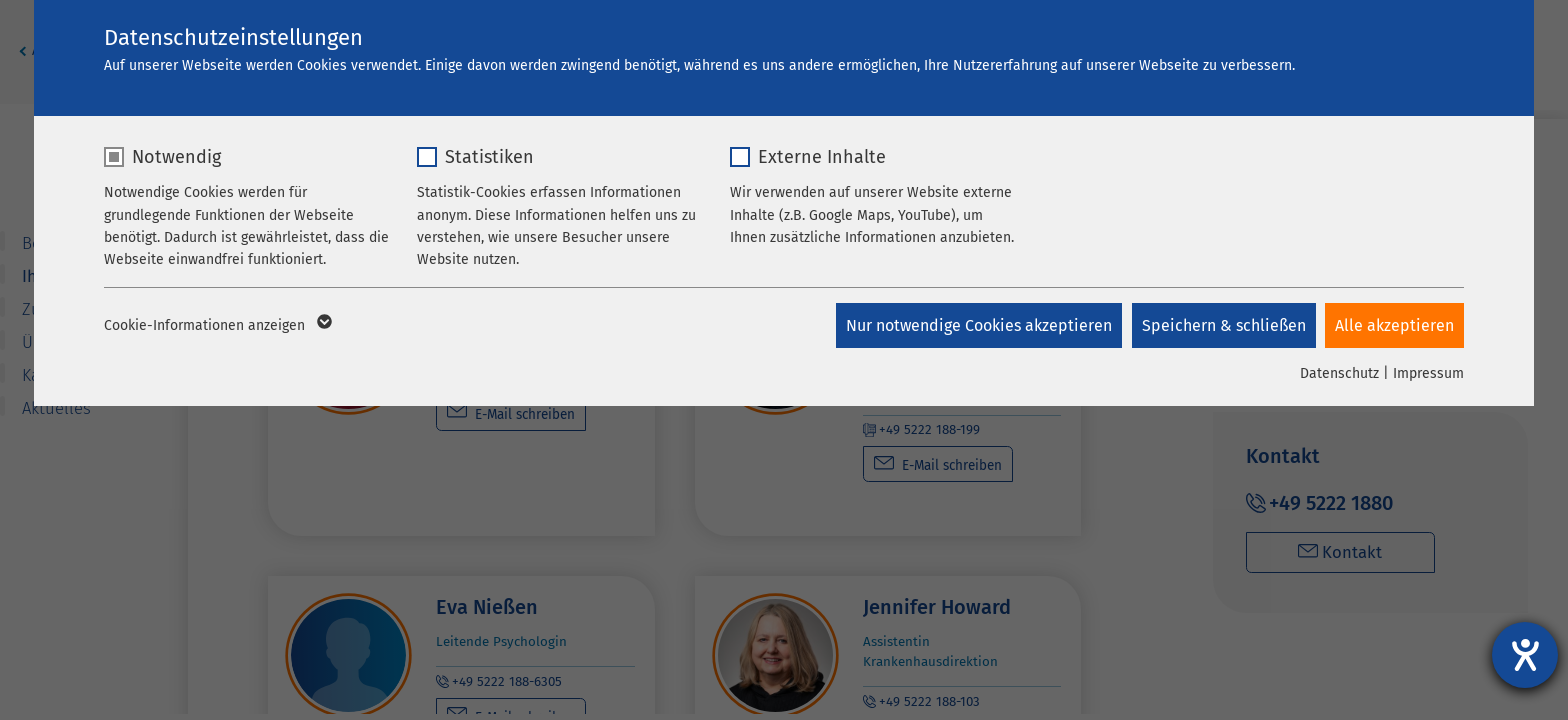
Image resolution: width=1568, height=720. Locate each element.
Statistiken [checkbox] (489, 157)
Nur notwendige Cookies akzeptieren (978, 325)
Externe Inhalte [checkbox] (822, 157)
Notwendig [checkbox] (176, 157)
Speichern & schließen (1223, 325)
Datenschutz (1339, 373)
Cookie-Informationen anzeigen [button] (216, 326)
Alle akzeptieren (1394, 325)
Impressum (1428, 373)
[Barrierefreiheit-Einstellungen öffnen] (1525, 655)
